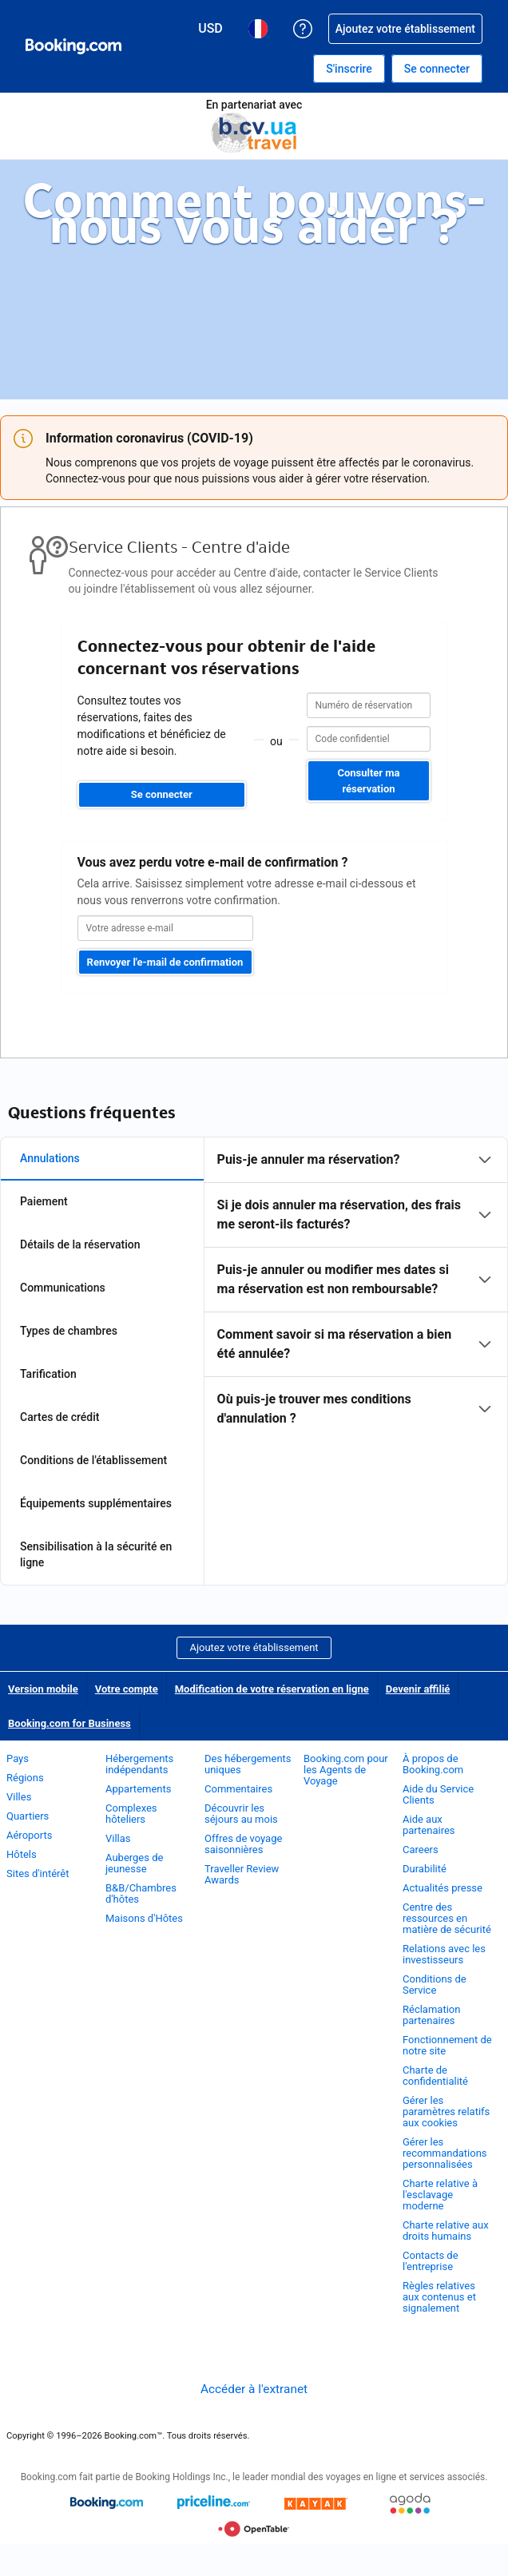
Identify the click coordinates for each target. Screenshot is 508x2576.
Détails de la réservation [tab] (80, 1244)
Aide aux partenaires (429, 1824)
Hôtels (21, 1854)
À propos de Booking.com (433, 1764)
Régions (25, 1778)
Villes (18, 1797)
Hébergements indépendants (139, 1764)
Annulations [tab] (50, 1158)
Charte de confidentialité (435, 2075)
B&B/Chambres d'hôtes (141, 1893)
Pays (17, 1758)
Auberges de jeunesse (134, 1863)
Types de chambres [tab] (68, 1330)
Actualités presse (442, 1888)
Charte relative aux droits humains (446, 2230)
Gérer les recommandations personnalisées (445, 2153)
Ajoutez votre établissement (253, 1647)
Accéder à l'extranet (254, 2389)
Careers (421, 1850)
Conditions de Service (434, 1984)
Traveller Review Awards (241, 1874)
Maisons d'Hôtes (144, 1918)
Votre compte (126, 1689)
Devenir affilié (418, 1689)
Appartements (138, 1789)
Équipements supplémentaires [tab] (96, 1503)
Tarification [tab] (48, 1373)
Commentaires (238, 1789)
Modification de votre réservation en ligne (272, 1689)
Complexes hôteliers (131, 1813)
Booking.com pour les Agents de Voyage (346, 1769)
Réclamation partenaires (431, 2014)
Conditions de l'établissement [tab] (93, 1460)
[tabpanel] (355, 1289)
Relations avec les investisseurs (444, 1954)
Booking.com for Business (69, 1723)
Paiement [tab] (44, 1201)
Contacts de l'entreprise (430, 2260)
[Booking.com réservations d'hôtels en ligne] (73, 46)
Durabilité (424, 1869)
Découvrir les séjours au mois (241, 1813)
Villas (118, 1838)
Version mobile (43, 1689)
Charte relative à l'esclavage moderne (440, 2194)
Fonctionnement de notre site (447, 2045)
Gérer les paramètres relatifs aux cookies (446, 2111)
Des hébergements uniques (248, 1764)
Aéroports (29, 1835)
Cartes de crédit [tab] (59, 1417)
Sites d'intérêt (39, 1873)
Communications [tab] (62, 1287)
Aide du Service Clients (438, 1794)
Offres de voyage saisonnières (243, 1844)
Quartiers (27, 1816)
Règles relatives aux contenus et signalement (439, 2297)
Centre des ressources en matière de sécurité (447, 1918)
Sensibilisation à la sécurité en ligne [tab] (96, 1554)
